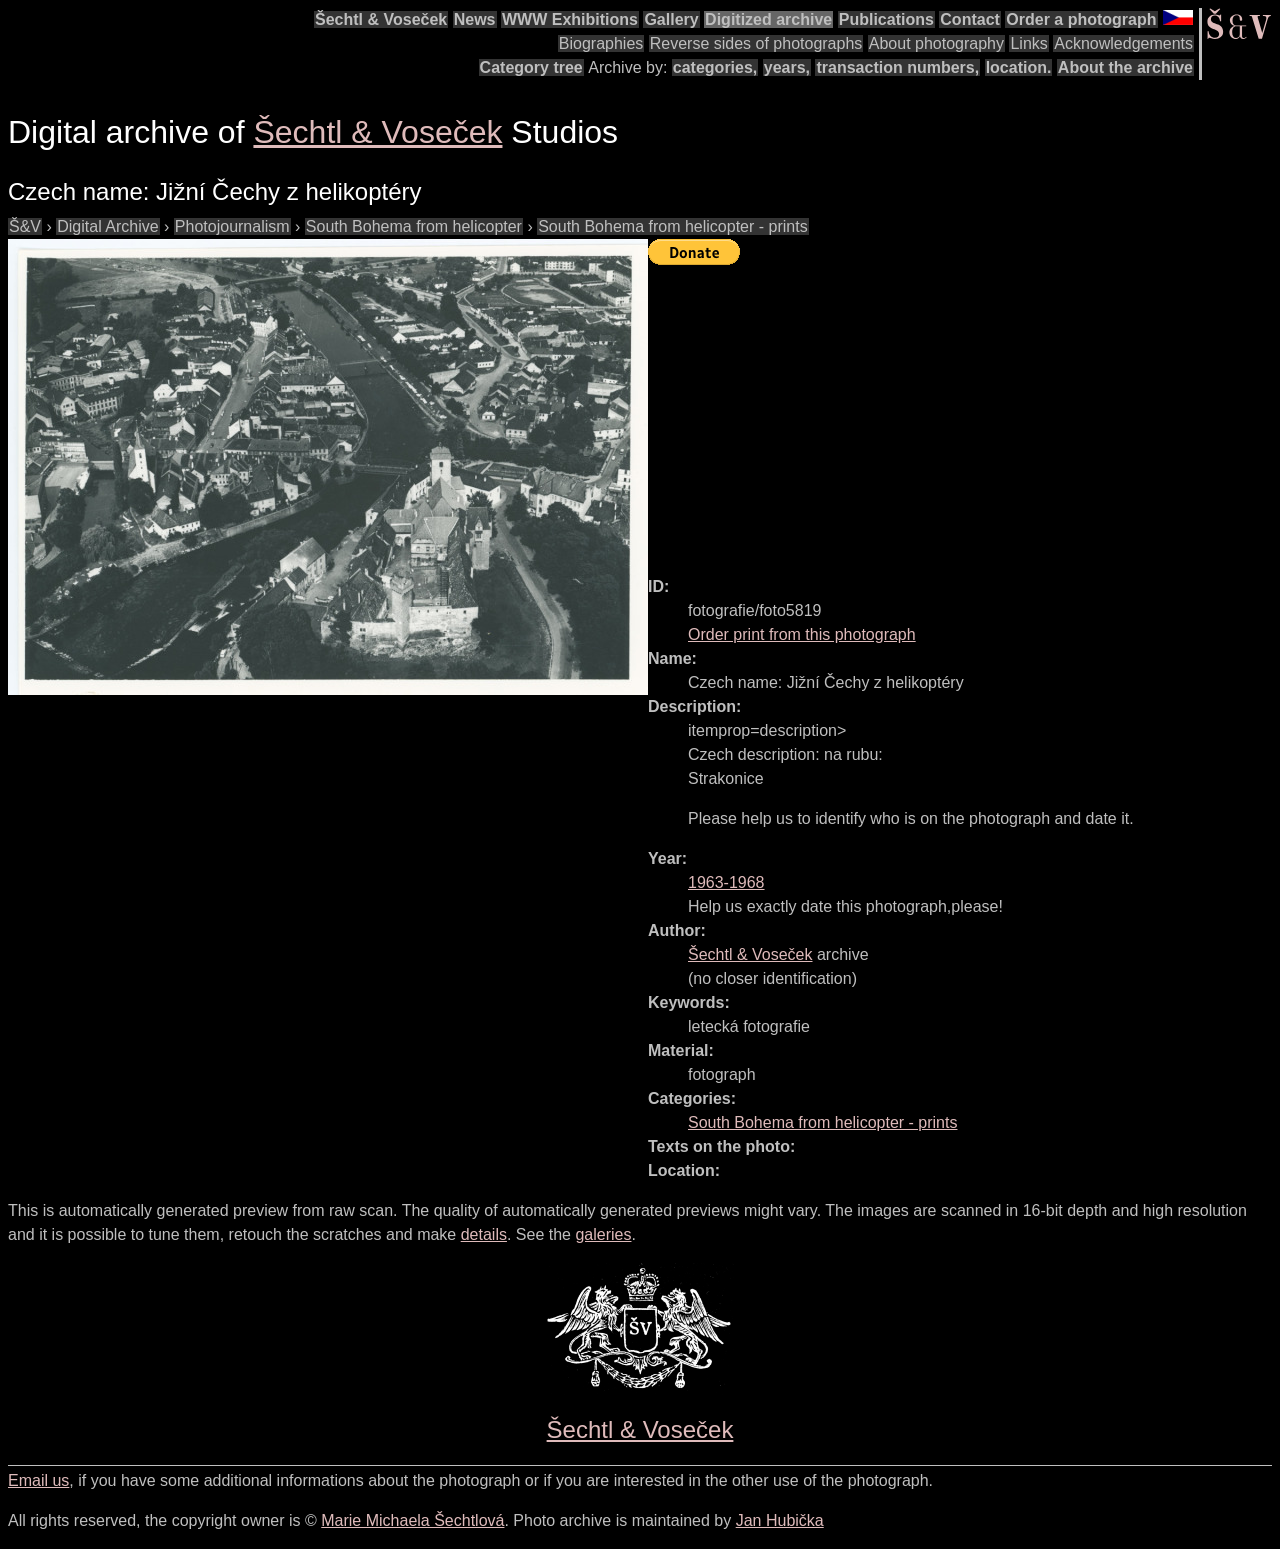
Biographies (601, 43)
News (475, 19)
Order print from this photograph (802, 634)
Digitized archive (768, 19)
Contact (970, 19)
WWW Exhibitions (570, 19)
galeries (603, 1234)
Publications (886, 19)
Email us (38, 1480)
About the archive (1125, 67)
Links (1028, 43)
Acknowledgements (1123, 43)
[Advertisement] (964, 412)
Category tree (531, 67)
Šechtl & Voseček (381, 19)
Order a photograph (1081, 19)
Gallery (671, 19)
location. (1019, 67)
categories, (715, 67)
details (484, 1234)
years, (787, 67)
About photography (936, 43)
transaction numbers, (897, 67)
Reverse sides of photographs (756, 43)
